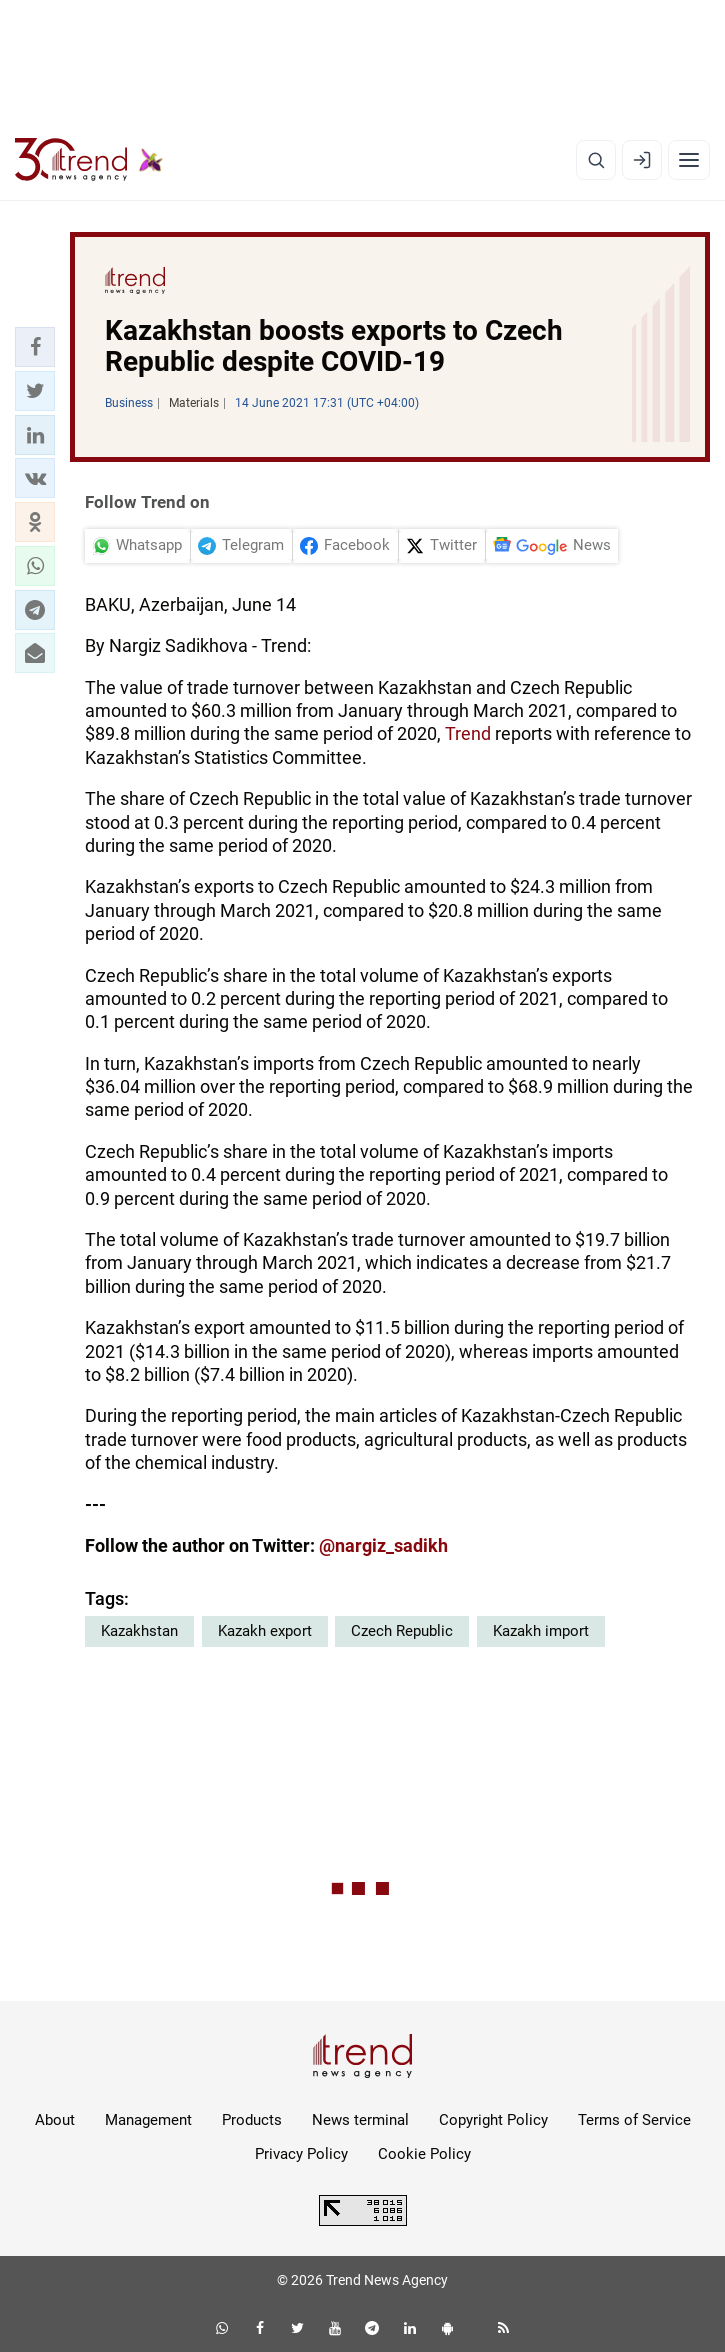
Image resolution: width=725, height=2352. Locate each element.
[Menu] (689, 160)
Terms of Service (634, 2120)
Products (252, 2120)
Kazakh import (541, 1631)
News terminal (360, 2120)
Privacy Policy (301, 2154)
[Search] (596, 160)
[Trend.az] (89, 160)
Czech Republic (402, 1631)
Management (148, 2120)
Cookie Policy (424, 2154)
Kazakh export (265, 1631)
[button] (35, 347)
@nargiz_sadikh (383, 1545)
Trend (470, 733)
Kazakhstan (139, 1631)
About (55, 2120)
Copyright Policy (493, 2120)
